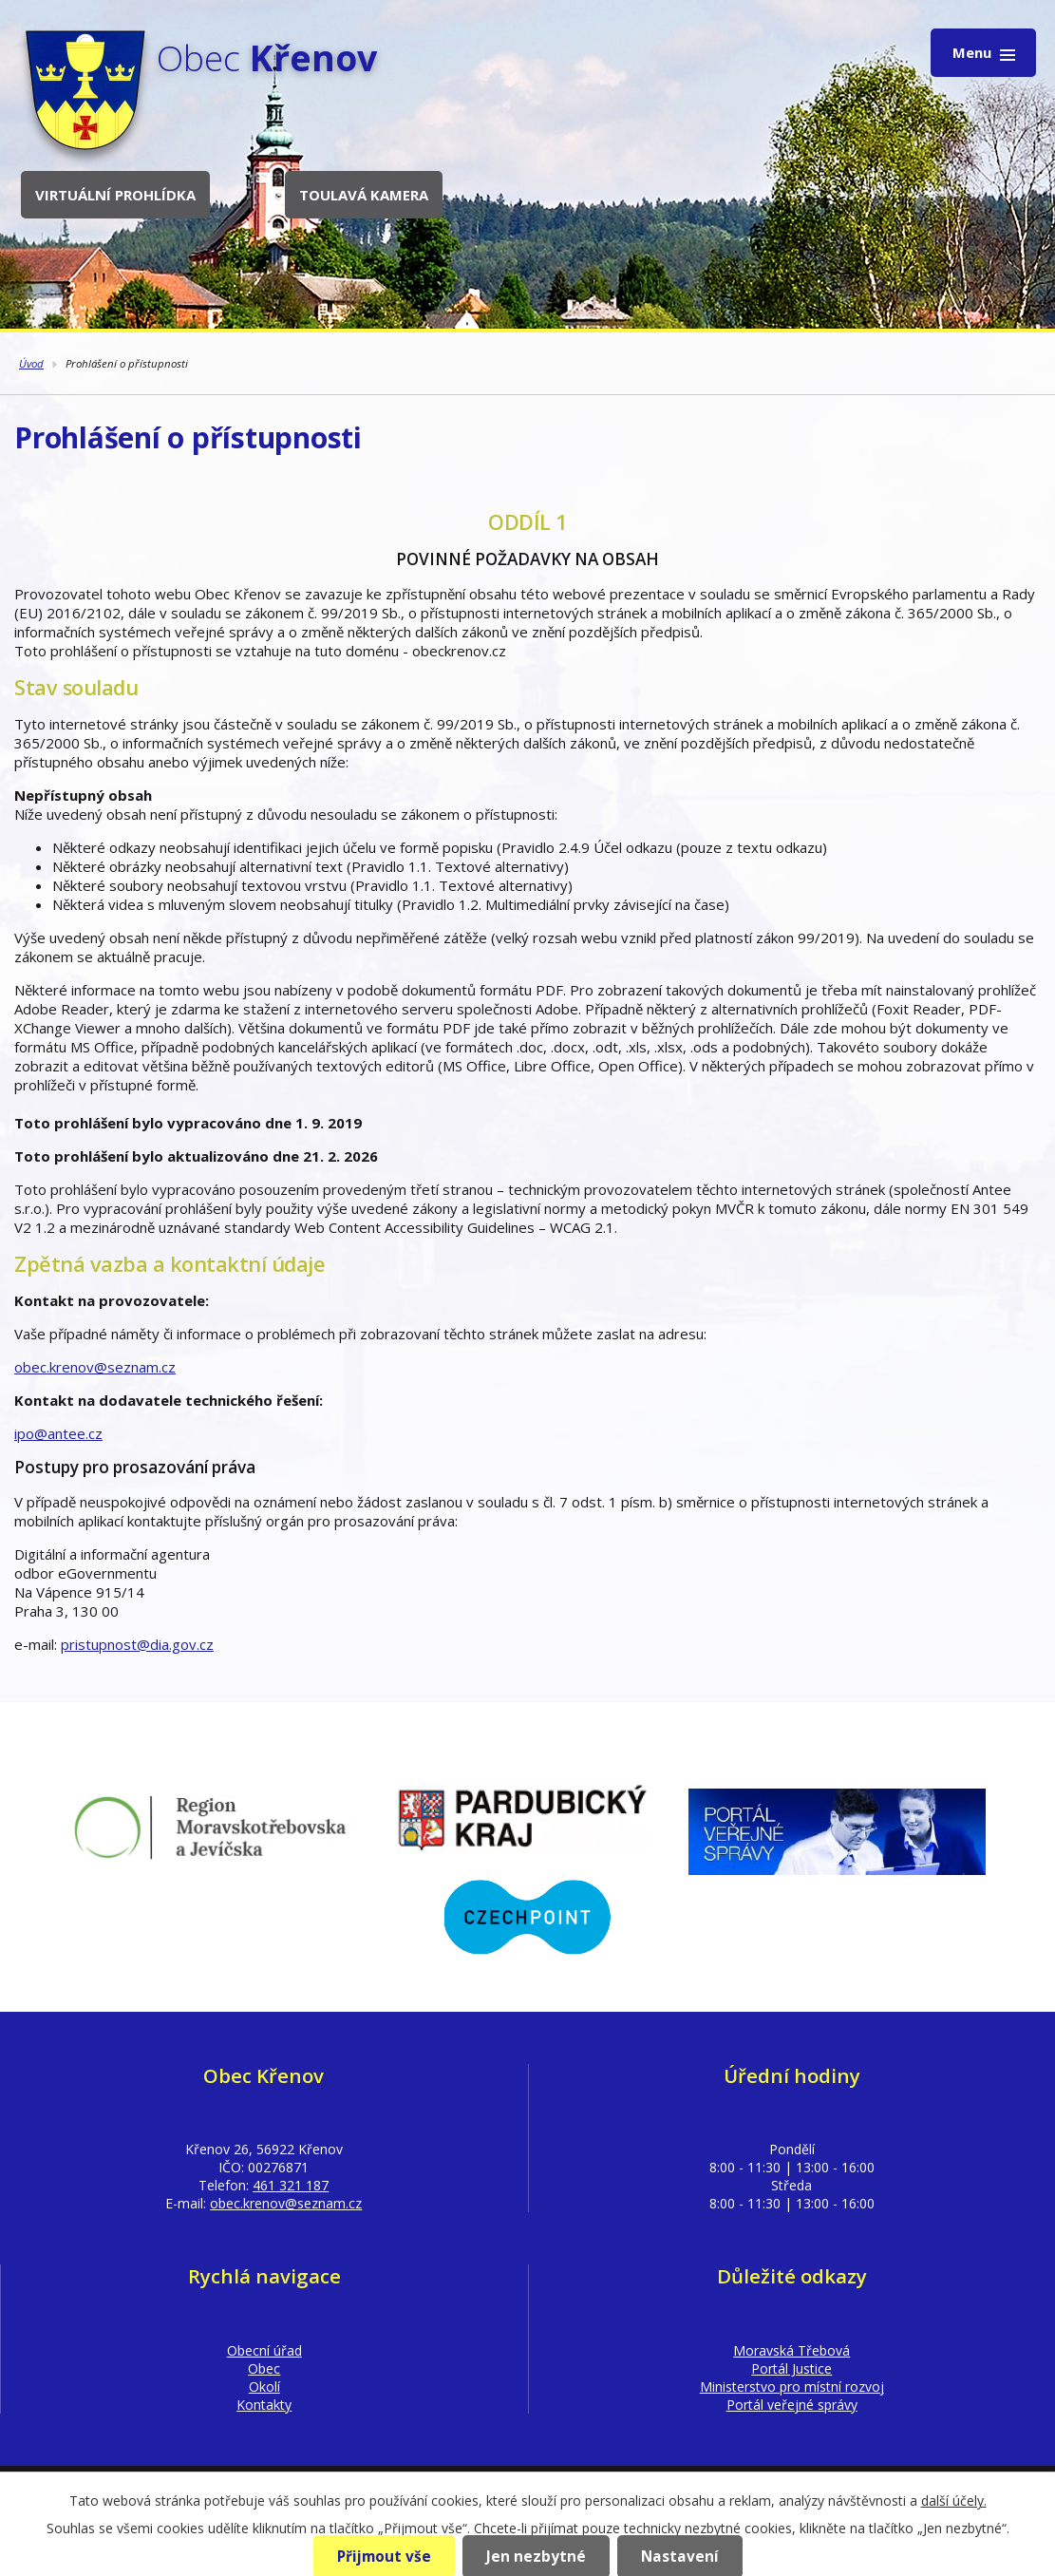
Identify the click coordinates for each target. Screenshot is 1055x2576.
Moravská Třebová (791, 2350)
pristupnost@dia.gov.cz (137, 1644)
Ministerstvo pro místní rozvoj (792, 2386)
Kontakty (264, 2405)
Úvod (31, 363)
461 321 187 (291, 2185)
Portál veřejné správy (791, 2405)
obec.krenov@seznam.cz (95, 1366)
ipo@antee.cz (58, 1433)
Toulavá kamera (363, 194)
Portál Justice (791, 2368)
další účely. (954, 2500)
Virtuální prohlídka (115, 194)
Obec (264, 2368)
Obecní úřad (264, 2350)
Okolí (264, 2386)
